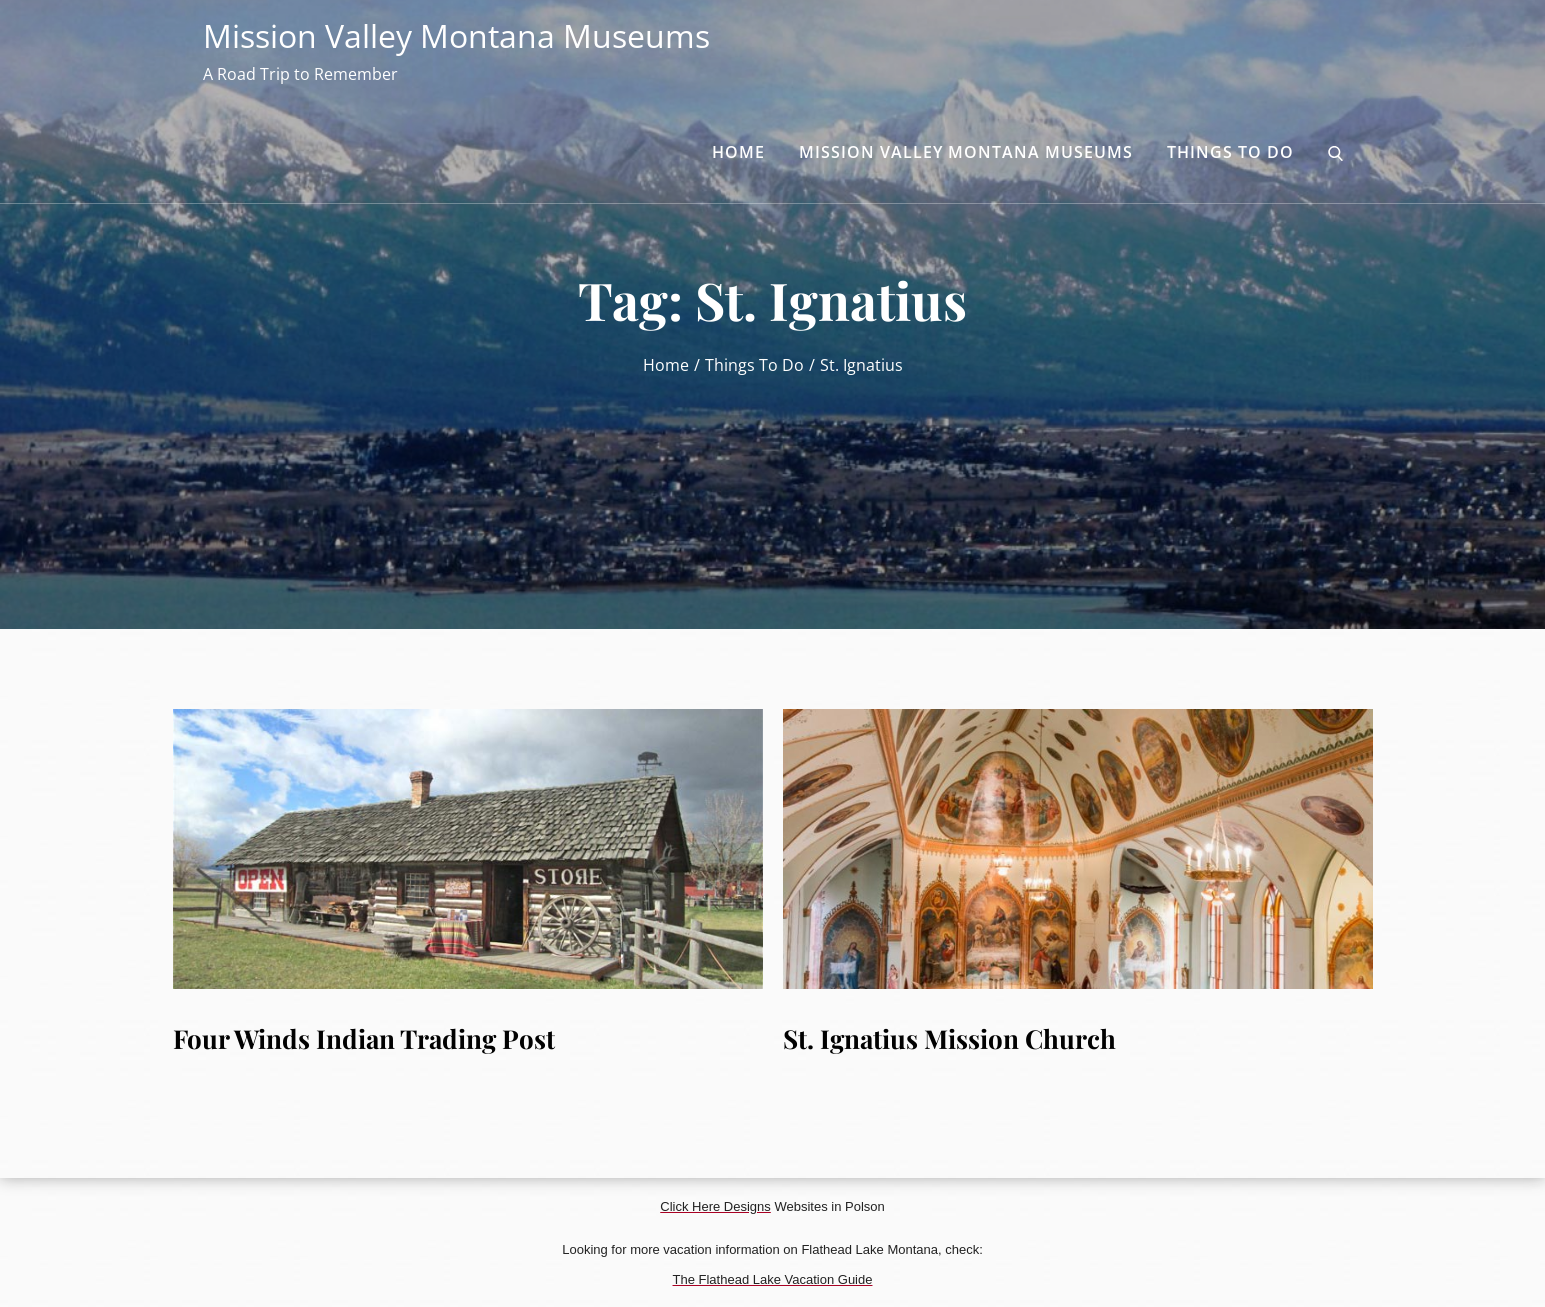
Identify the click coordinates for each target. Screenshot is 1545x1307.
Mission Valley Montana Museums (456, 35)
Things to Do (1230, 152)
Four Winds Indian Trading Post (364, 1038)
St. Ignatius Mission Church (949, 1038)
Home (738, 152)
